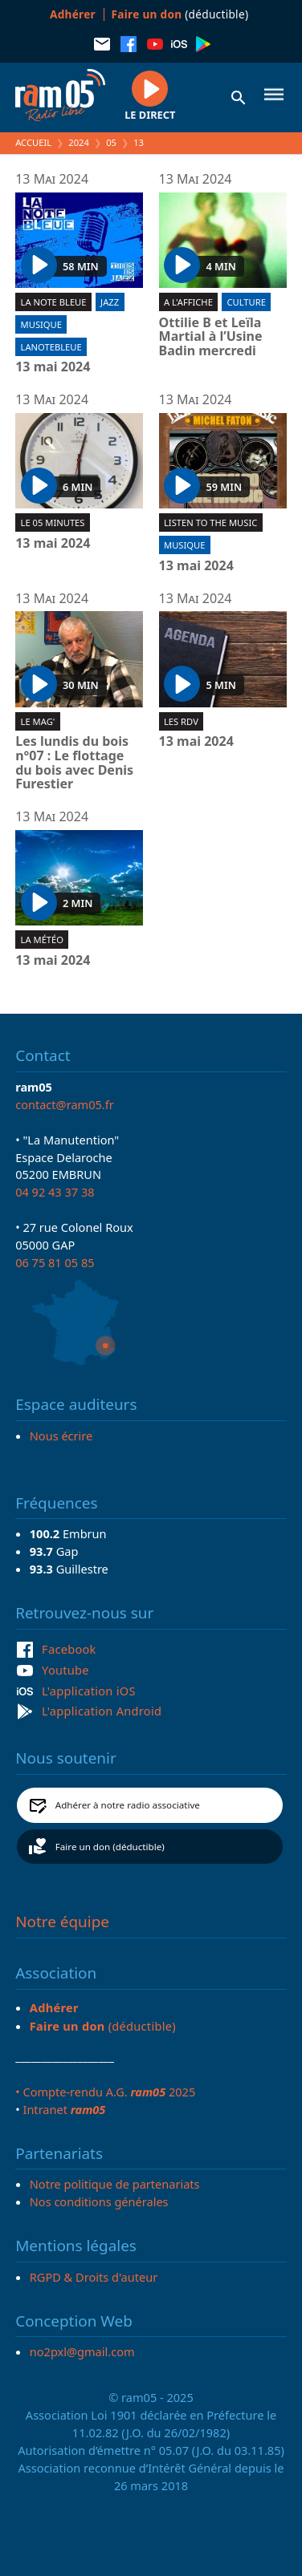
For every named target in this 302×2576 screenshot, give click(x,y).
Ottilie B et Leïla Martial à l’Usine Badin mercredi (211, 337)
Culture (245, 302)
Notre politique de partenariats (115, 2184)
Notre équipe (62, 1921)
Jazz (109, 302)
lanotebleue (51, 347)
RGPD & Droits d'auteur (93, 2277)
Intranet (63, 2109)
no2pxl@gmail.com (82, 2351)
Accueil (33, 142)
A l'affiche (188, 302)
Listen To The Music (210, 522)
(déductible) (180, 14)
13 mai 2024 (52, 367)
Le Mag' (38, 721)
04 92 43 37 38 (54, 1192)
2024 (78, 142)
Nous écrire (61, 1436)
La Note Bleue (54, 302)
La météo (42, 940)
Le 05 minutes (53, 522)
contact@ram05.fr (64, 1104)
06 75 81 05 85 (54, 1262)
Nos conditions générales (99, 2201)
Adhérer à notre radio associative (127, 1805)
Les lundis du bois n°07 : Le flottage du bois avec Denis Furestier (74, 763)
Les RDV (181, 721)
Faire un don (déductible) (110, 1847)
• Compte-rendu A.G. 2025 (105, 2092)
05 (111, 142)
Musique (41, 324)
